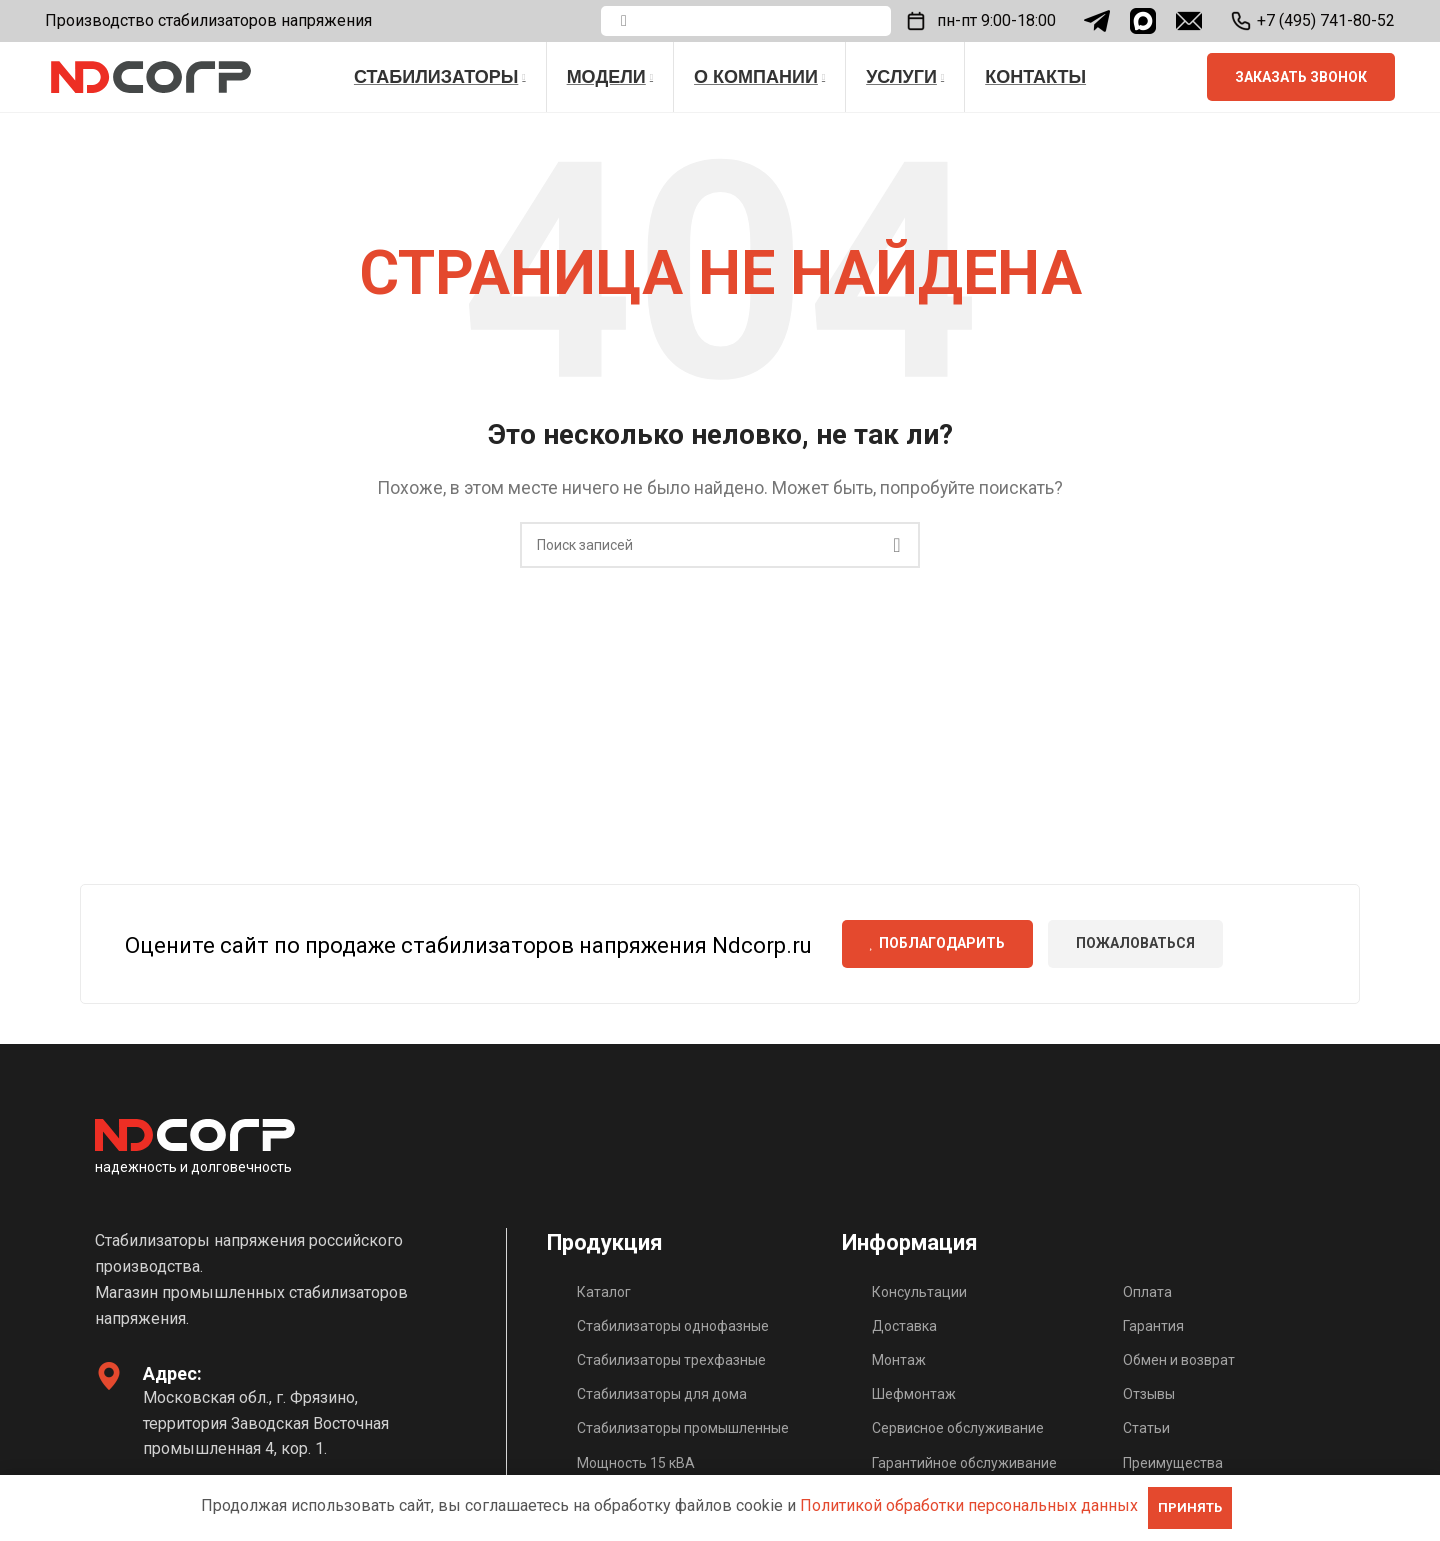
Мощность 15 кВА (636, 1463)
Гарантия (1153, 1326)
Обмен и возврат (1179, 1360)
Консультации (919, 1292)
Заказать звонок (1301, 77)
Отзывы (1149, 1394)
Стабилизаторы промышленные (683, 1428)
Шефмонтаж (914, 1394)
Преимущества (1173, 1463)
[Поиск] (746, 21)
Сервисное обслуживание (958, 1428)
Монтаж (899, 1360)
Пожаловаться (1135, 943)
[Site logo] (151, 75)
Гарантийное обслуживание (964, 1463)
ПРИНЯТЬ (1190, 1507)
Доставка (904, 1326)
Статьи (1146, 1428)
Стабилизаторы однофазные (673, 1326)
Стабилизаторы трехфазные (671, 1360)
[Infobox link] (1312, 21)
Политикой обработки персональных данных (969, 1505)
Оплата (1147, 1292)
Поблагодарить (938, 943)
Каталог (604, 1292)
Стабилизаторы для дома (662, 1394)
